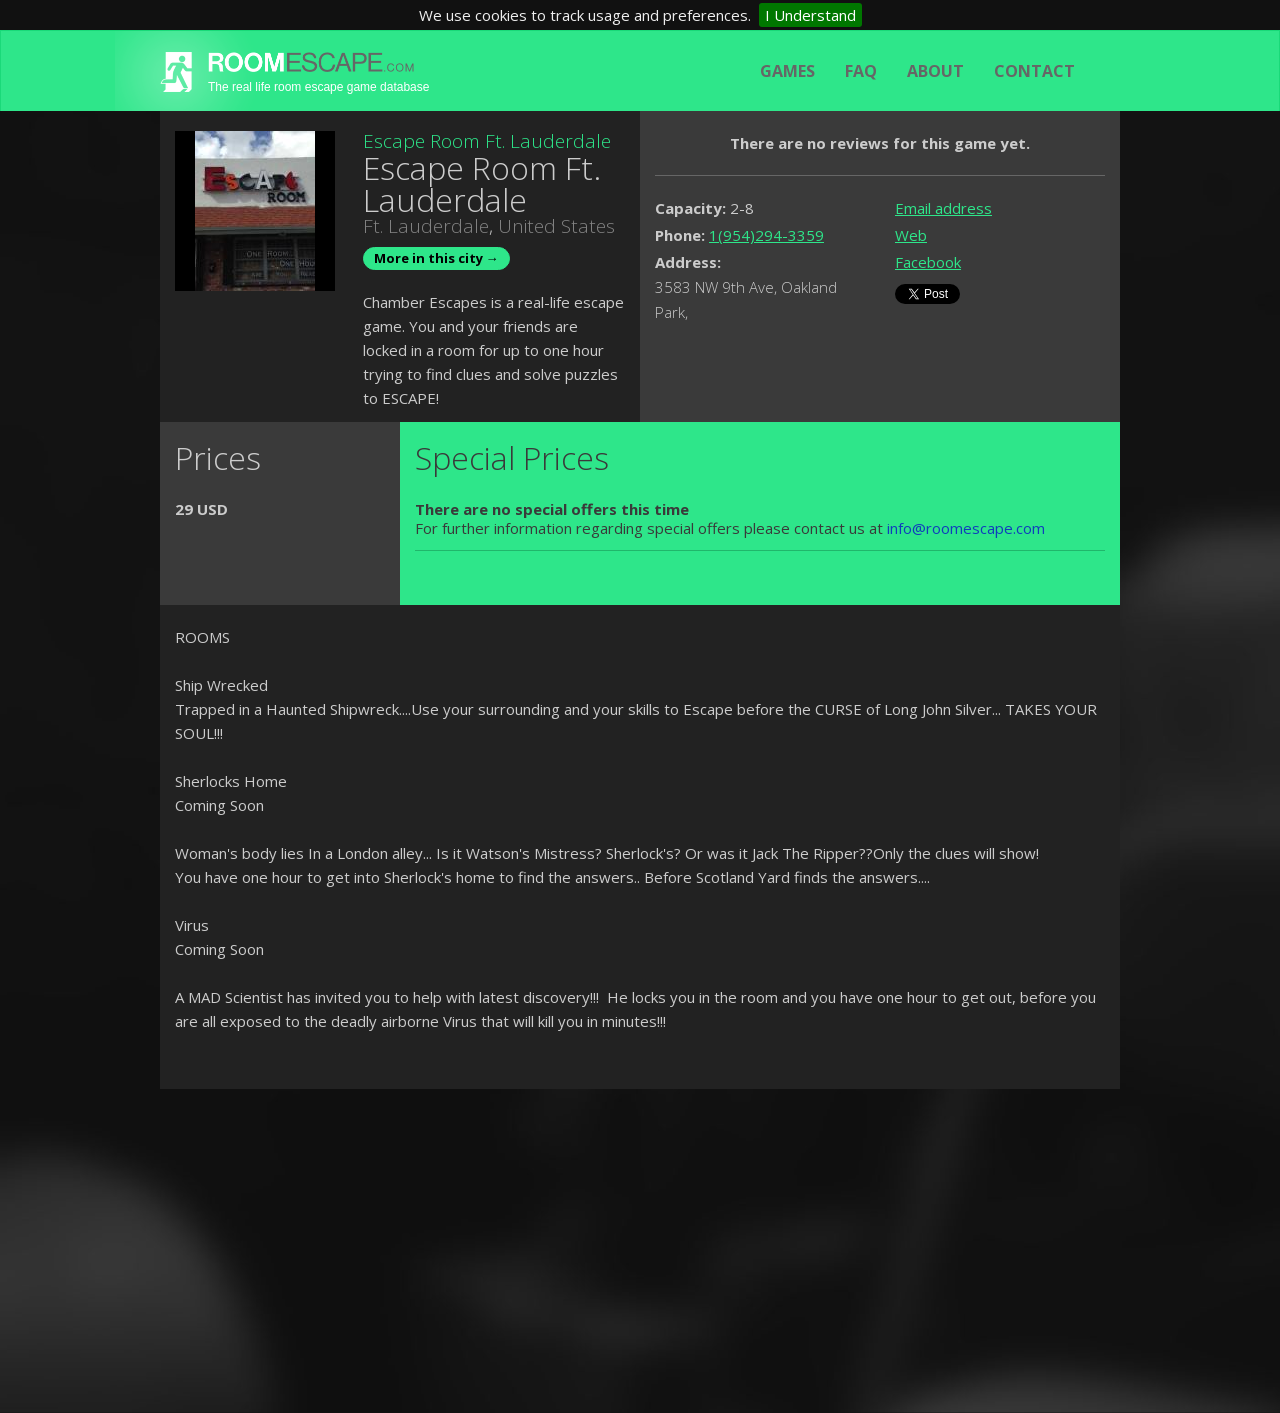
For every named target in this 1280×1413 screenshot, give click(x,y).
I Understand (810, 15)
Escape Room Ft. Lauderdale (487, 141)
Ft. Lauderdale (426, 226)
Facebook (928, 262)
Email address (943, 208)
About (935, 71)
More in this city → (436, 258)
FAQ (861, 71)
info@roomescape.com (966, 528)
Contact (1034, 71)
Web (911, 235)
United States (556, 226)
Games (787, 71)
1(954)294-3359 (766, 235)
